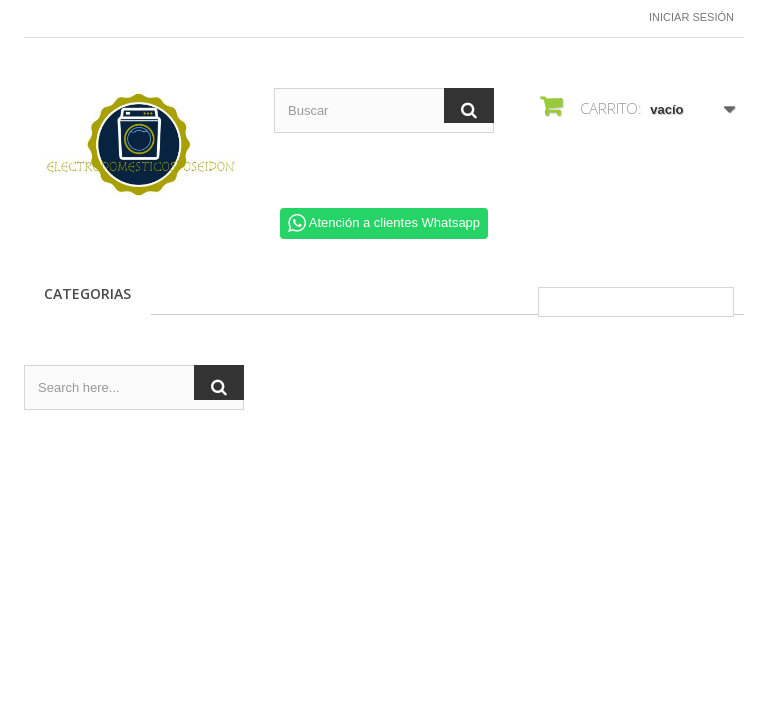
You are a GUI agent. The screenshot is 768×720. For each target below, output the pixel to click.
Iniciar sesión (691, 17)
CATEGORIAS (87, 293)
